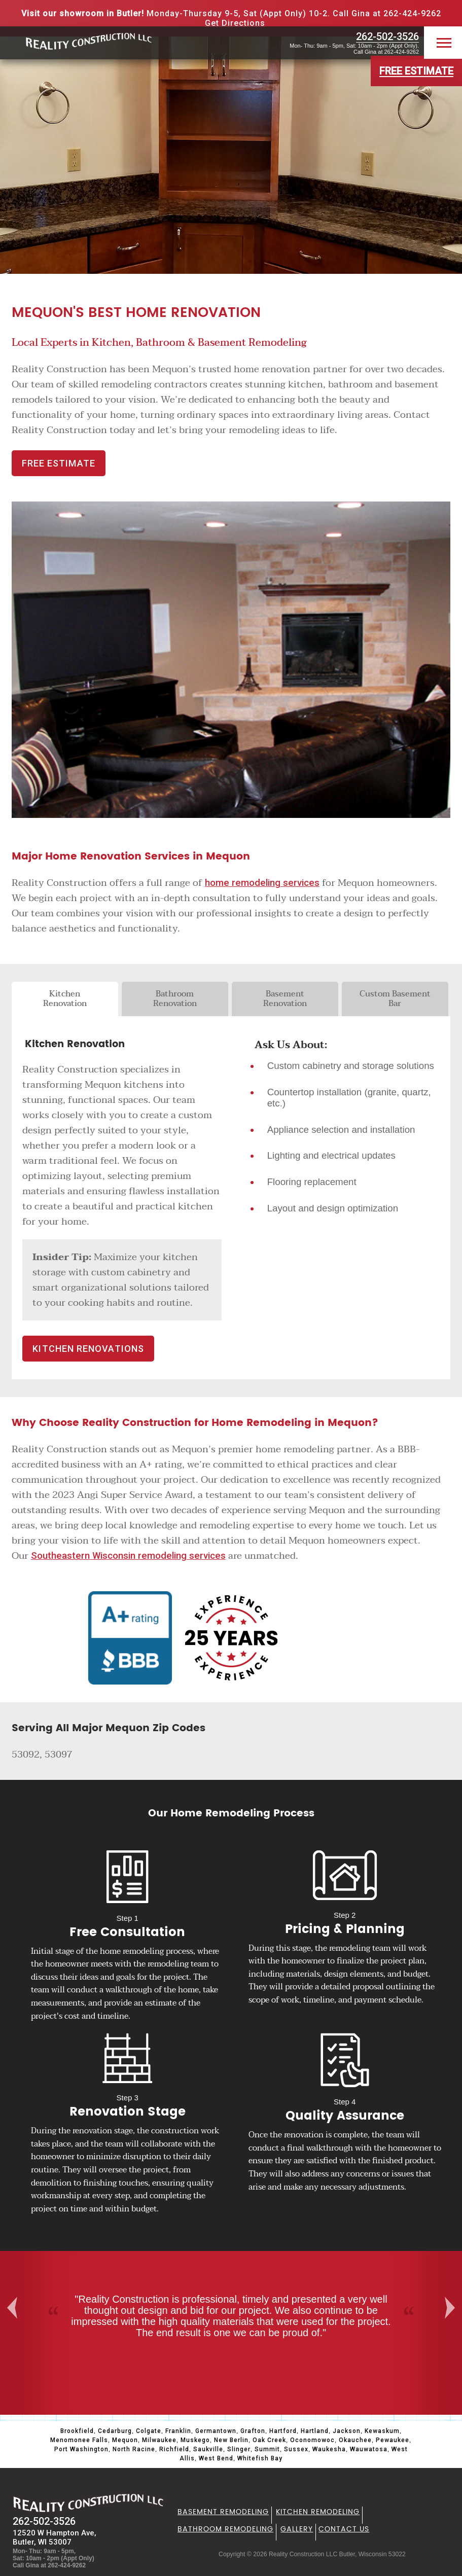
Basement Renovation (285, 999)
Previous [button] (10, 2308)
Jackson (347, 2431)
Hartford (283, 2431)
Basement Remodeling (223, 2512)
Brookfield (77, 2431)
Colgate (148, 2431)
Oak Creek (269, 2440)
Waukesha (329, 2449)
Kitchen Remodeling (318, 2512)
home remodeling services (262, 882)
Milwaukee (159, 2440)
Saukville (208, 2449)
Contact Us (343, 2529)
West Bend (216, 2458)
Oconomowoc (312, 2440)
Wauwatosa (368, 2449)
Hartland (315, 2431)
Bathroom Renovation (175, 999)
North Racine (134, 2449)
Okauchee (355, 2440)
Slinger (239, 2449)
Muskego (195, 2440)
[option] (231, 2316)
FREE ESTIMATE (58, 463)
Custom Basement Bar (395, 999)
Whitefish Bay (259, 2458)
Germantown (215, 2431)
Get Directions (235, 23)
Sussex (296, 2449)
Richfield (174, 2449)
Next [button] (454, 2308)
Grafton (252, 2431)
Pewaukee (392, 2440)
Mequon (125, 2440)
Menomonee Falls (79, 2440)
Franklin (178, 2431)
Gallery (296, 2529)
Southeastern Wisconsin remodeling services (128, 1555)
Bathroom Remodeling (225, 2529)
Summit (267, 2449)
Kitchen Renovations (88, 1348)
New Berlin (231, 2440)
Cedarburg (115, 2431)
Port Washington (81, 2449)
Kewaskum (382, 2431)
